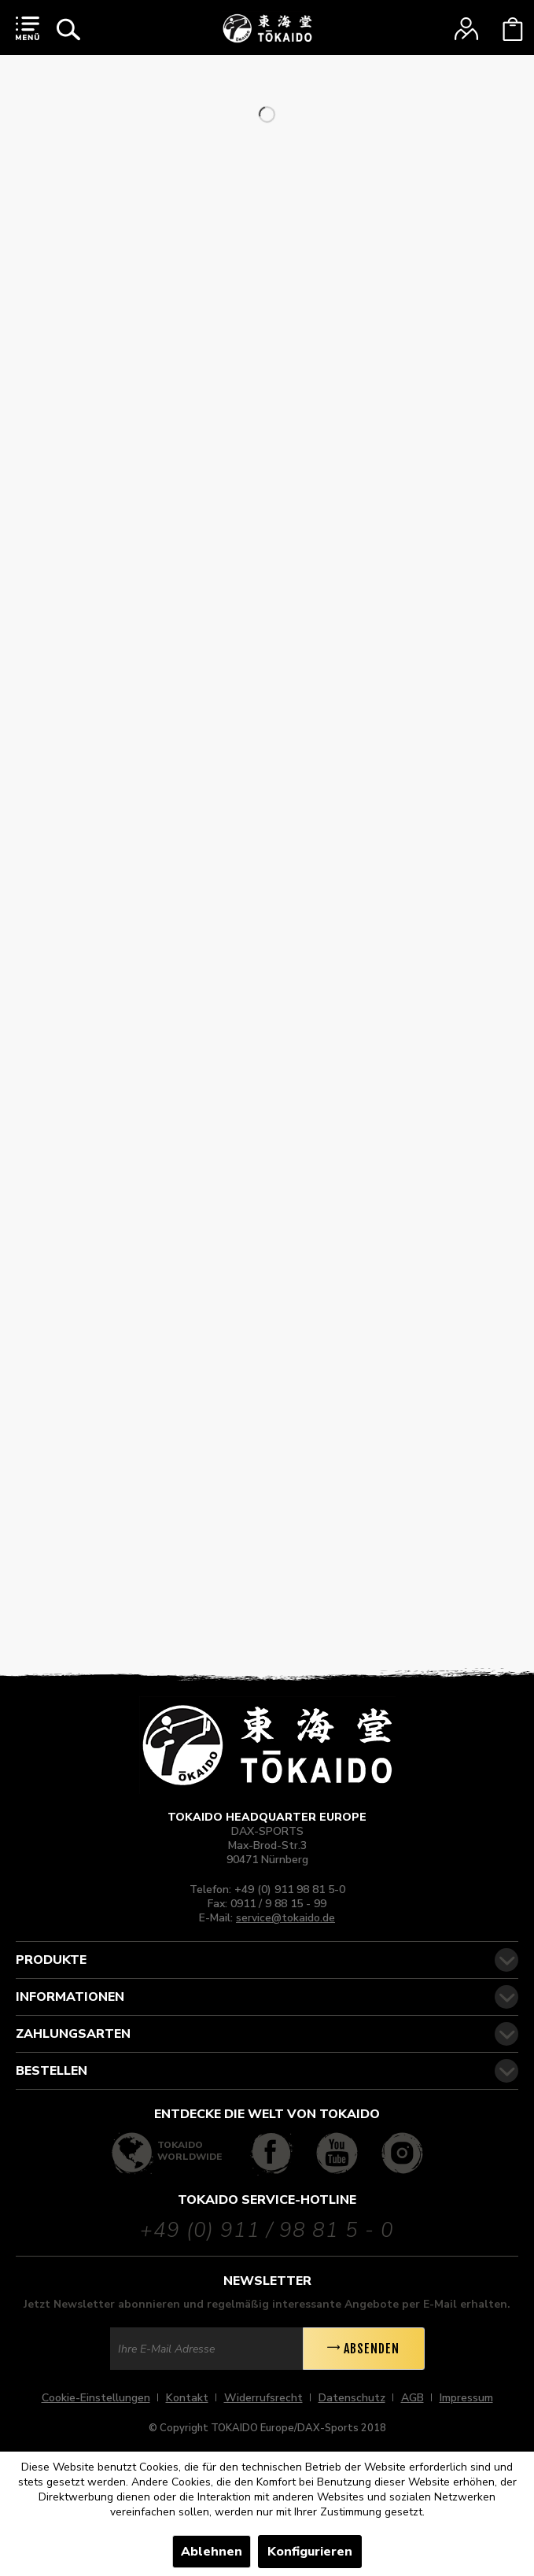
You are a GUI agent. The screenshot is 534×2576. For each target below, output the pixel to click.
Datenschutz (352, 2397)
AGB (412, 2397)
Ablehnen (211, 2551)
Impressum (466, 2397)
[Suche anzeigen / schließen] (68, 29)
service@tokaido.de (285, 1917)
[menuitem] (27, 27)
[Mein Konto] (466, 29)
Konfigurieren (309, 2551)
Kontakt (187, 2397)
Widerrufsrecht (263, 2397)
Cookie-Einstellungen (96, 2397)
